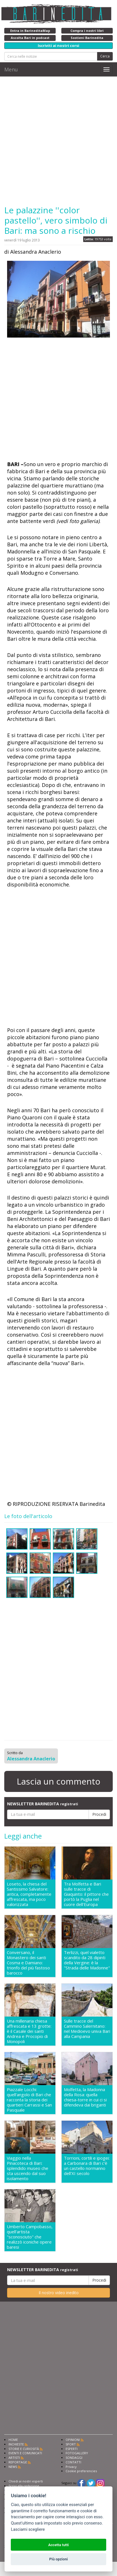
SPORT (71, 2444)
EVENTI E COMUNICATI (25, 2453)
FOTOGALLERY (77, 2453)
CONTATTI (73, 2462)
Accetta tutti (58, 2545)
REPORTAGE (18, 2462)
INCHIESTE (16, 2444)
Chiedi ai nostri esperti (26, 2481)
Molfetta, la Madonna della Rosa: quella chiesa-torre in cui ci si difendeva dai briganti (85, 2097)
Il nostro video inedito (59, 2292)
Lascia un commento (58, 1781)
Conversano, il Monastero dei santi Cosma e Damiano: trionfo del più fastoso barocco (28, 1962)
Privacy (71, 2467)
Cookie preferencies (81, 2471)
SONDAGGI (74, 2457)
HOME (13, 2440)
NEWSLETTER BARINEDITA (42, 1803)
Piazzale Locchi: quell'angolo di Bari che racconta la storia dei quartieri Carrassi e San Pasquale (29, 2099)
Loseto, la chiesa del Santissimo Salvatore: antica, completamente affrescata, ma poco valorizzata (29, 1894)
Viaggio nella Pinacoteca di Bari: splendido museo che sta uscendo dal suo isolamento (27, 2168)
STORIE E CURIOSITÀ (24, 2449)
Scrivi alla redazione (24, 2486)
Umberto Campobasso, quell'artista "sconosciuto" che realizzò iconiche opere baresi (30, 2237)
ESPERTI (72, 2449)
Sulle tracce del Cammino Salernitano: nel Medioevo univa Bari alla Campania (87, 2028)
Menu (11, 69)
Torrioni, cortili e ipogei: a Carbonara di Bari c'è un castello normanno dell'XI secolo (87, 2165)
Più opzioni (58, 2559)
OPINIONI (73, 2440)
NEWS (13, 2467)
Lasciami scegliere (28, 2529)
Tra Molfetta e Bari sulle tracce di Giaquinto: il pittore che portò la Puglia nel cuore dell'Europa (86, 1894)
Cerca (105, 56)
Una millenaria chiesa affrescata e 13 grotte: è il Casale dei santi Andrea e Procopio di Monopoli (29, 2031)
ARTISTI (14, 2457)
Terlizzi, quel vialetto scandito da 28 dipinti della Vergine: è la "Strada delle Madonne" (87, 1960)
